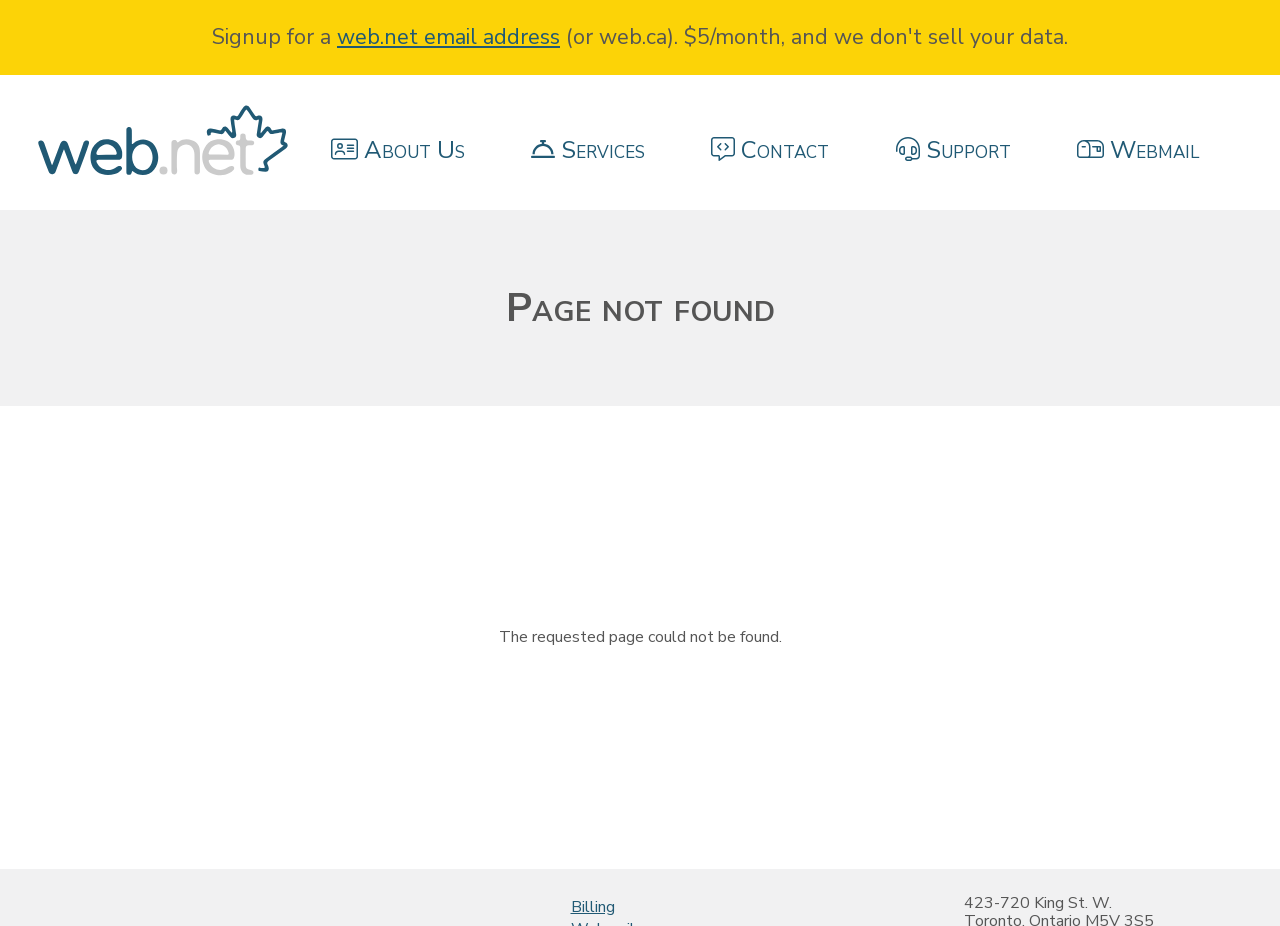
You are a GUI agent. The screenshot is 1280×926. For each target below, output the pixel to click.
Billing (593, 907)
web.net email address (448, 37)
